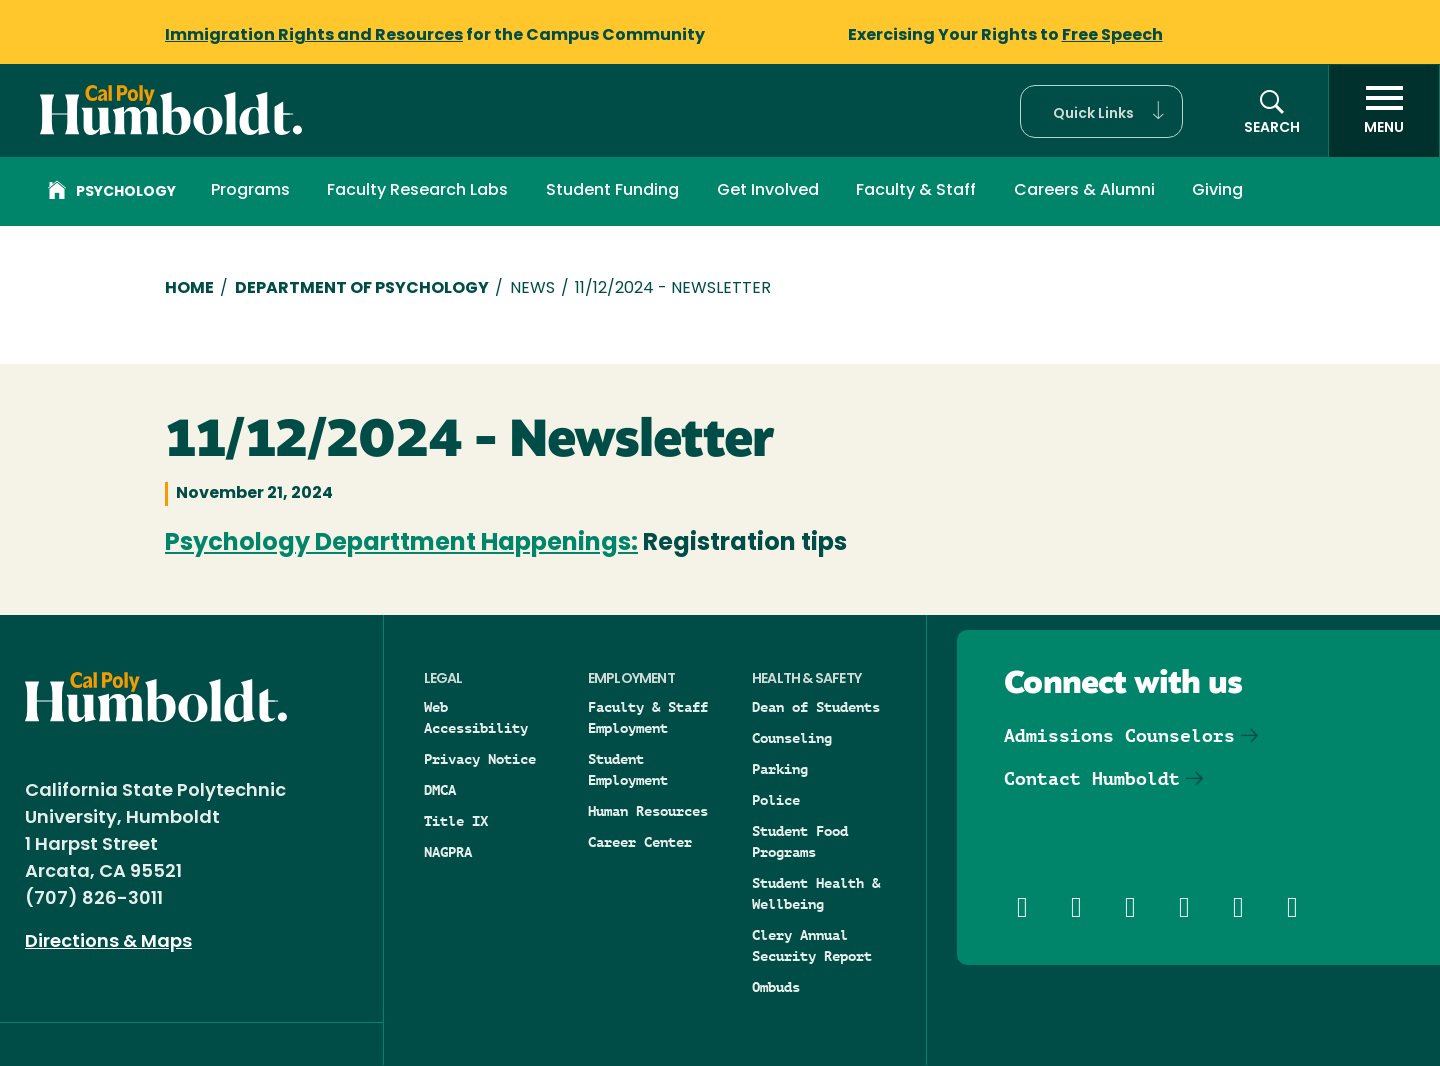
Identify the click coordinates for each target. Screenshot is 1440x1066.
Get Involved (768, 191)
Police (776, 800)
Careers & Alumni (1084, 191)
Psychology (112, 193)
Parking (780, 769)
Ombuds (776, 987)
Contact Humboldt (1092, 778)
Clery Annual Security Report (812, 945)
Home (189, 289)
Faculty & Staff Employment (648, 717)
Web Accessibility (476, 717)
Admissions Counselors (1119, 735)
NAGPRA (448, 852)
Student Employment (628, 769)
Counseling (792, 738)
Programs (250, 191)
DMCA (440, 790)
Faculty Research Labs (417, 191)
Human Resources (648, 811)
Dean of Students (816, 707)
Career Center (640, 842)
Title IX (456, 821)
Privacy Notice (480, 759)
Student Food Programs (800, 841)
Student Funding (612, 191)
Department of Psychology (362, 289)
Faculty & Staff (916, 191)
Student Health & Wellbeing (816, 893)
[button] (1101, 111)
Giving (1217, 191)
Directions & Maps (108, 942)
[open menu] (1384, 111)
